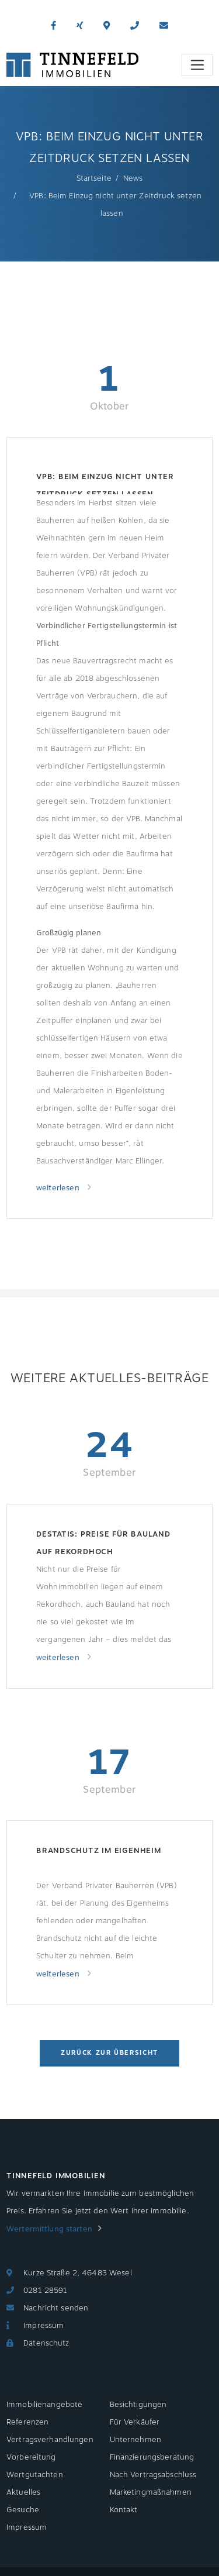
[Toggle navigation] (197, 65)
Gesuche (22, 2510)
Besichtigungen (138, 2404)
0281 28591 (45, 2290)
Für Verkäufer (135, 2422)
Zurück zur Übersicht (109, 2053)
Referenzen (27, 2422)
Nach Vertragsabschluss (153, 2475)
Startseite (94, 178)
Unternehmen (135, 2440)
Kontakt (124, 2510)
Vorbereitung (31, 2457)
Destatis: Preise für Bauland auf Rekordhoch (103, 1543)
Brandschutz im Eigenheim (98, 1851)
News (133, 178)
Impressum (43, 2326)
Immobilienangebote (44, 2404)
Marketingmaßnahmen (151, 2492)
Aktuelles (23, 2492)
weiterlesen (59, 1188)
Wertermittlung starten (49, 2229)
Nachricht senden (55, 2308)
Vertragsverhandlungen (49, 2440)
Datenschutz (46, 2343)
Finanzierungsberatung (152, 2457)
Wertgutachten (34, 2475)
